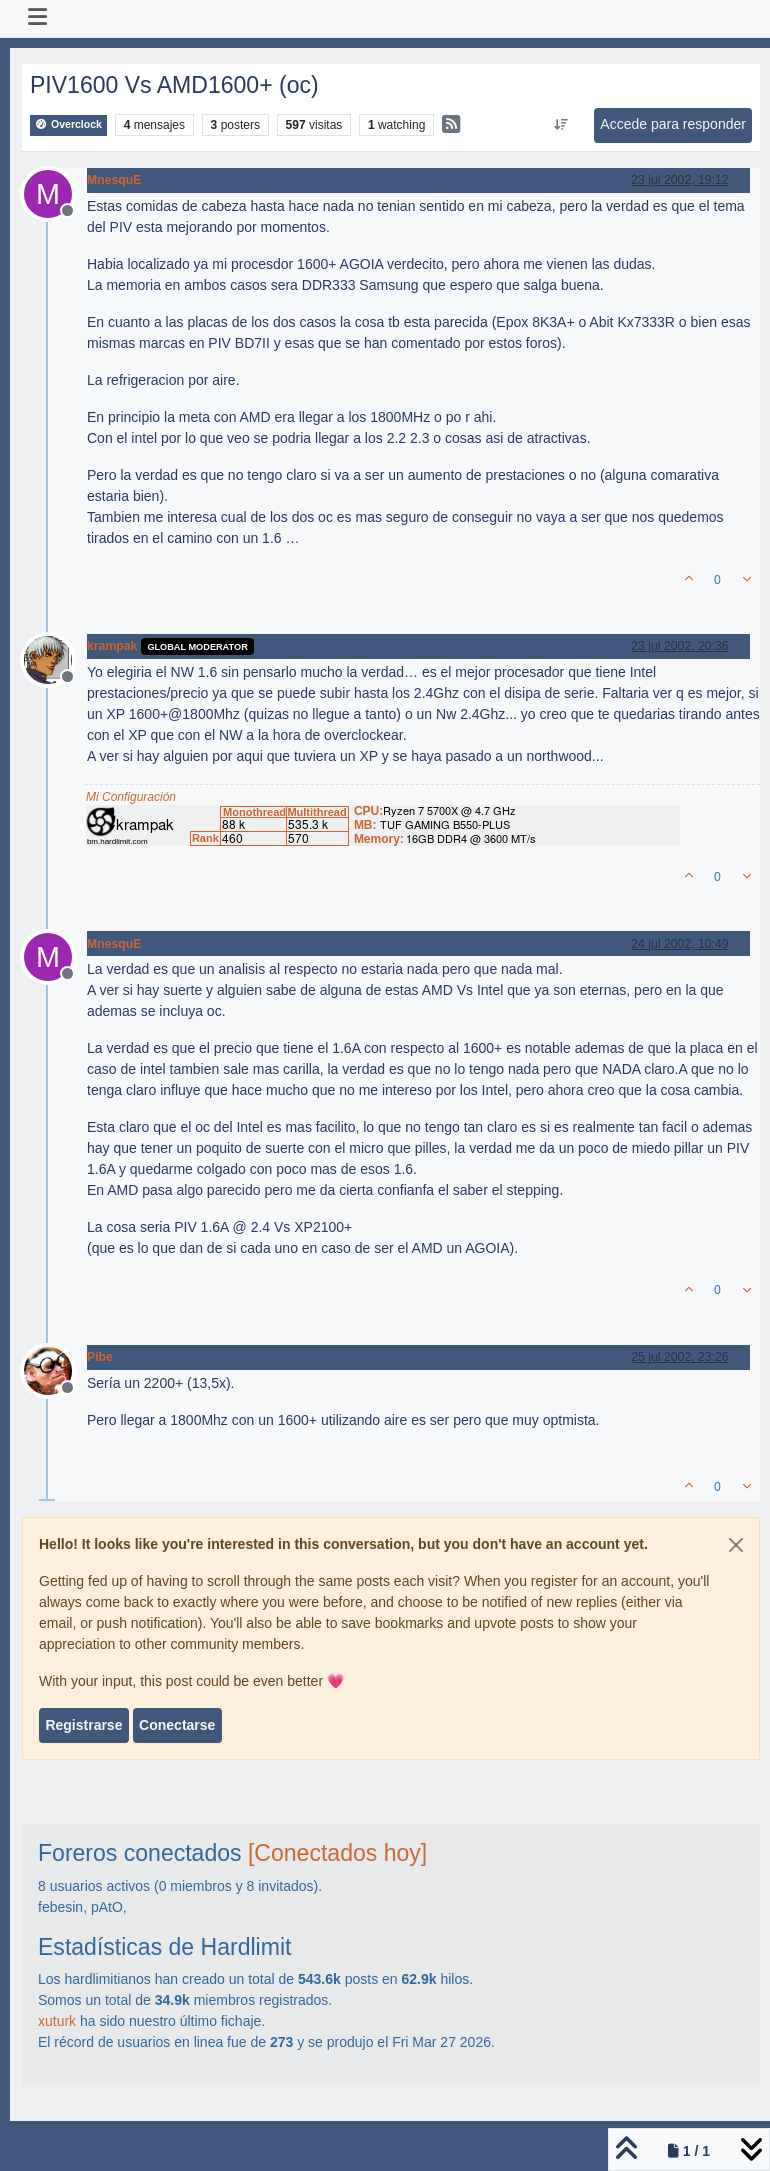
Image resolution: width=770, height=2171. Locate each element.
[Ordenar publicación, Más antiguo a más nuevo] (561, 125)
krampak (112, 646)
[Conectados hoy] (337, 1853)
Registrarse (83, 1725)
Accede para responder (673, 124)
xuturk (57, 2021)
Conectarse (177, 1725)
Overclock (68, 124)
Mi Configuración (131, 797)
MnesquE (114, 180)
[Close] (736, 1545)
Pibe (100, 1357)
